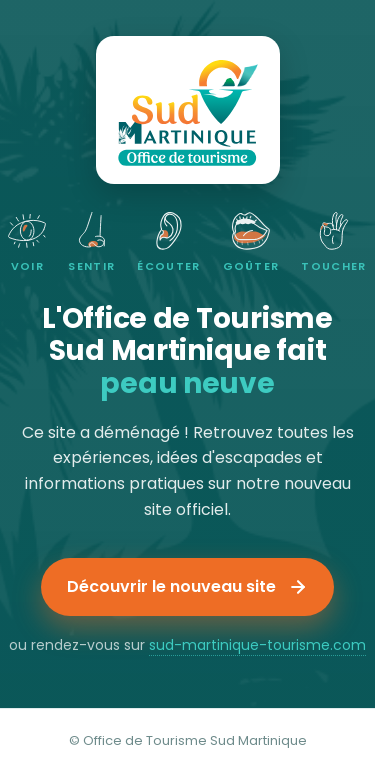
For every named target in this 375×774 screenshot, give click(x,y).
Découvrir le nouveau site (187, 586)
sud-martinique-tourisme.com (257, 645)
